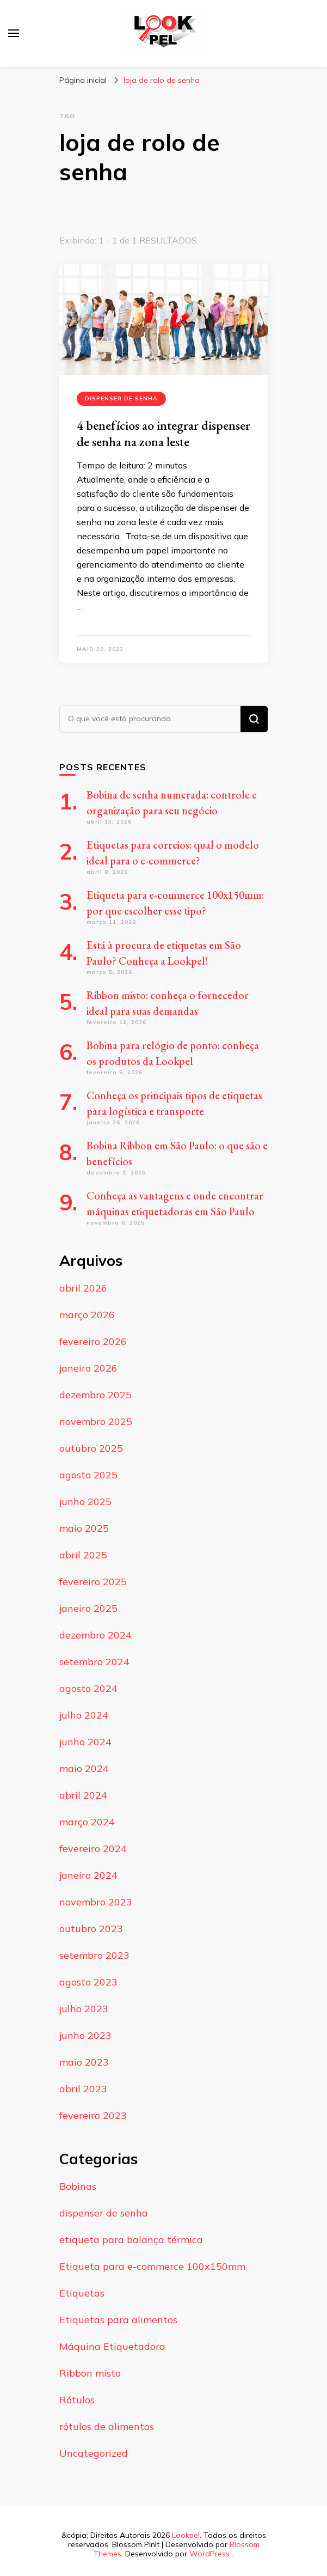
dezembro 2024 (95, 1635)
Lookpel (186, 2535)
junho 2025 (85, 1501)
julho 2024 (83, 1715)
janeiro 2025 (88, 1608)
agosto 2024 (88, 1688)
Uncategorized (93, 2453)
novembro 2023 (95, 1902)
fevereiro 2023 (93, 2115)
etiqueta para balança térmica (131, 2239)
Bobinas (77, 2186)
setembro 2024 (94, 1661)
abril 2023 (83, 2088)
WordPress (209, 2554)
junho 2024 (85, 1741)
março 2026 (87, 1314)
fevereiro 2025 (93, 1581)
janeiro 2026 (88, 1368)
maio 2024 (84, 1768)
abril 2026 (83, 1288)
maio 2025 (84, 1528)
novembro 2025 (95, 1421)
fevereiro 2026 (93, 1341)
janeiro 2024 (88, 1875)
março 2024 (87, 1822)
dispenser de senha (121, 398)
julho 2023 (83, 2008)
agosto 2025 (88, 1475)
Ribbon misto (90, 2373)
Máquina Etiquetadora (112, 2346)
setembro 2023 (94, 1955)
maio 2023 (84, 2062)
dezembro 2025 (95, 1395)
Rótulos (77, 2400)
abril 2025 (83, 1555)
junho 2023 (85, 2035)
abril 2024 (83, 1795)
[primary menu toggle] (13, 33)
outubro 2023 (91, 1928)
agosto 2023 (88, 1982)
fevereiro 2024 (93, 1848)
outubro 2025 (91, 1448)
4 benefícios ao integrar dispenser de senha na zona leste (163, 433)
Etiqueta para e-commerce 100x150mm (152, 2266)
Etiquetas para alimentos (118, 2319)
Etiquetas (81, 2293)
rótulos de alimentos (106, 2426)
